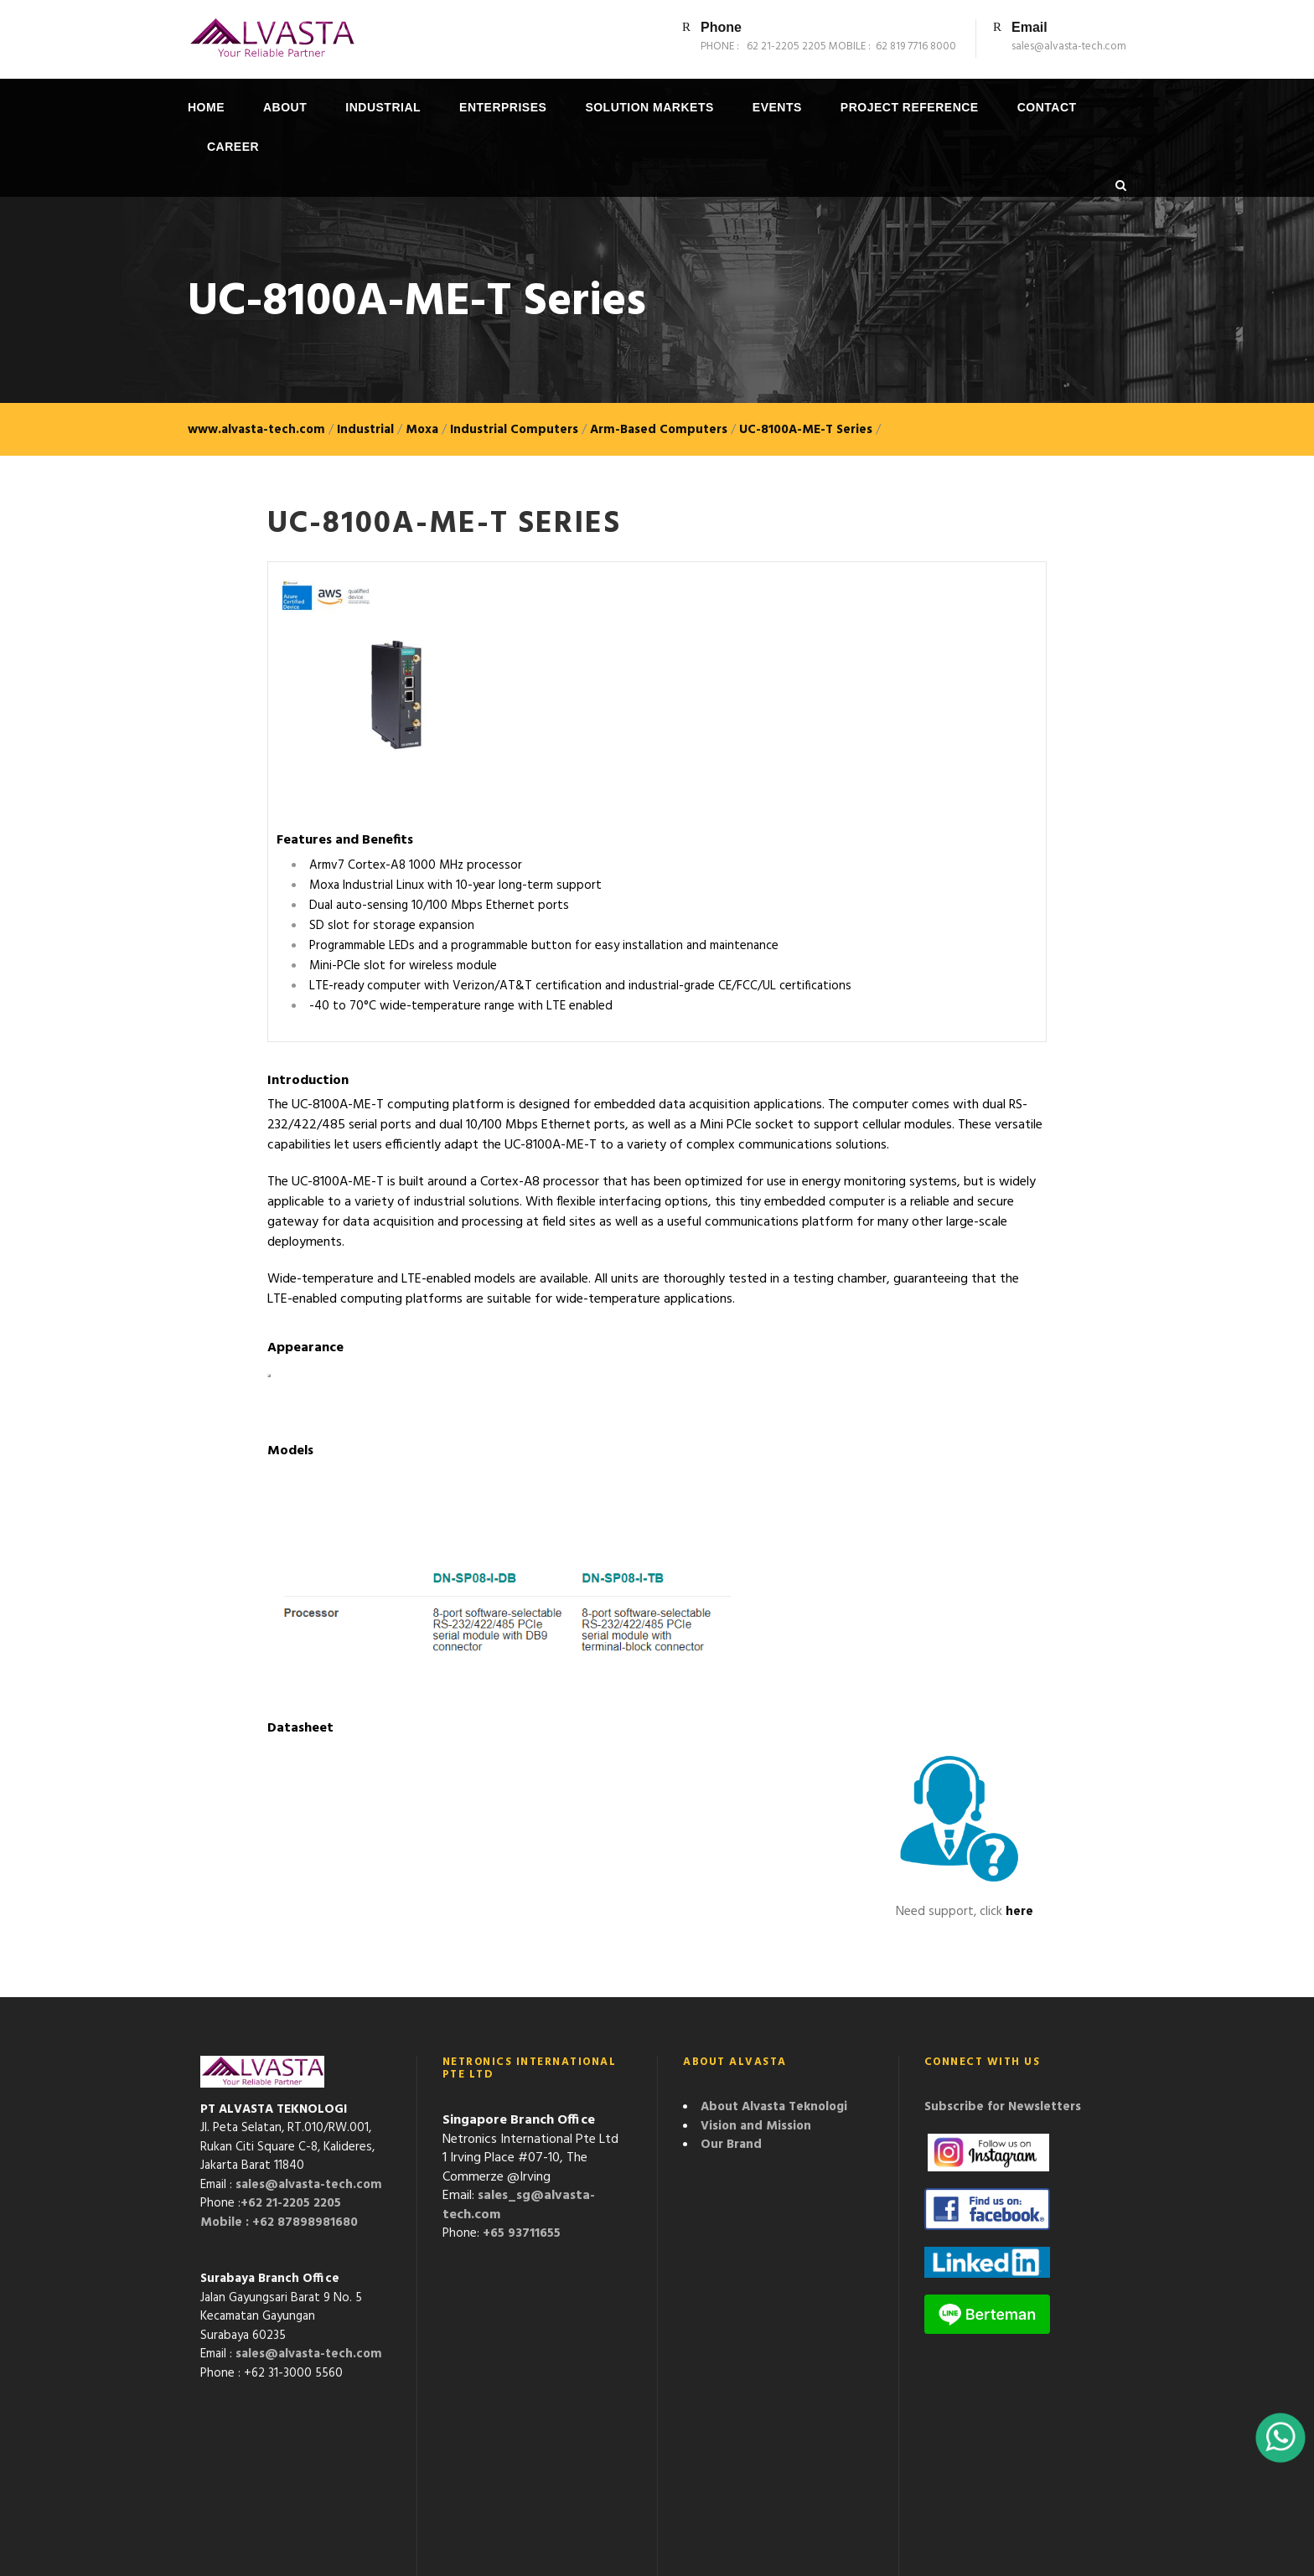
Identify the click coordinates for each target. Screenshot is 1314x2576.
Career (233, 146)
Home (206, 107)
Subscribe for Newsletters (1002, 2107)
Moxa (422, 430)
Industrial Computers (514, 430)
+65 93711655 (522, 2233)
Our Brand (731, 2145)
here (1019, 1912)
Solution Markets (649, 107)
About (285, 107)
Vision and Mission (756, 2126)
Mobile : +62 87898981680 (279, 2222)
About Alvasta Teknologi (774, 2107)
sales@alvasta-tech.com (308, 2185)
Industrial (383, 107)
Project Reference (910, 107)
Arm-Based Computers (658, 430)
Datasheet (300, 1728)
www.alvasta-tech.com (256, 430)
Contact (1047, 107)
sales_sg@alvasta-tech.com (518, 2205)
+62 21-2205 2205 (291, 2203)
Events (777, 107)
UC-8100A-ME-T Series (805, 430)
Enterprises (502, 107)
